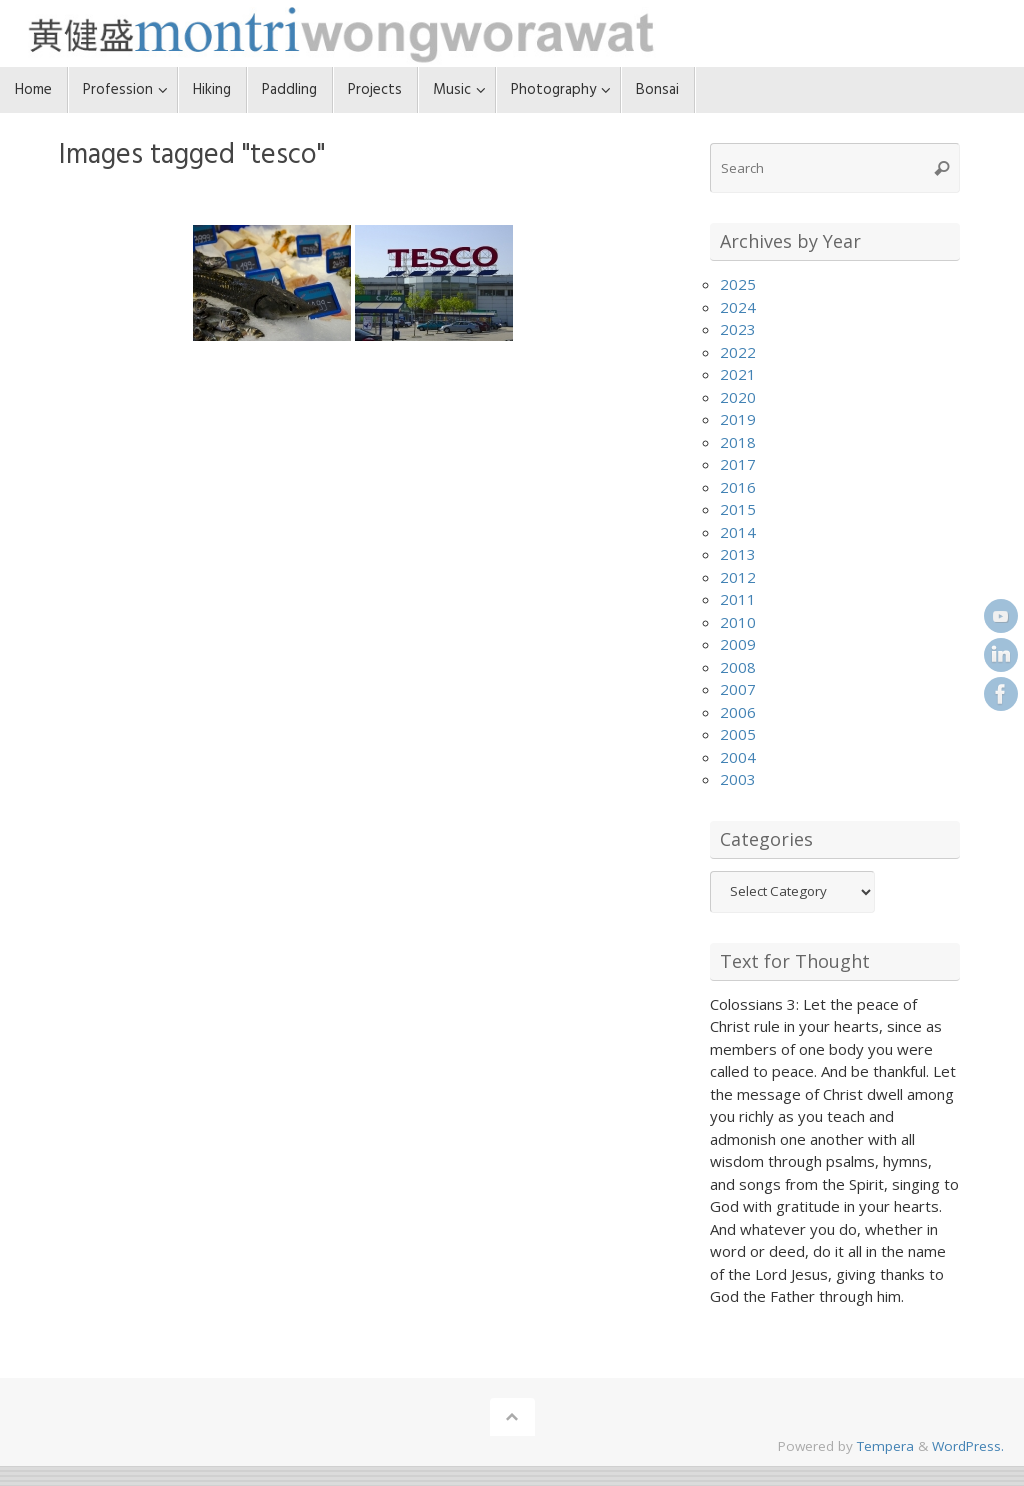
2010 (738, 622)
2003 (738, 779)
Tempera (885, 1446)
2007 (738, 689)
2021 (738, 374)
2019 (738, 419)
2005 (738, 734)
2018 (738, 442)
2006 (738, 712)
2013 (738, 554)
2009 (738, 644)
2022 (738, 352)
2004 (738, 757)
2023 (738, 329)
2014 (738, 532)
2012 (738, 577)
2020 (738, 397)
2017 (738, 464)
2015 (738, 509)
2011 (738, 599)
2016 (738, 487)
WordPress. (968, 1446)
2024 (738, 307)
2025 (738, 284)
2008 (738, 667)
